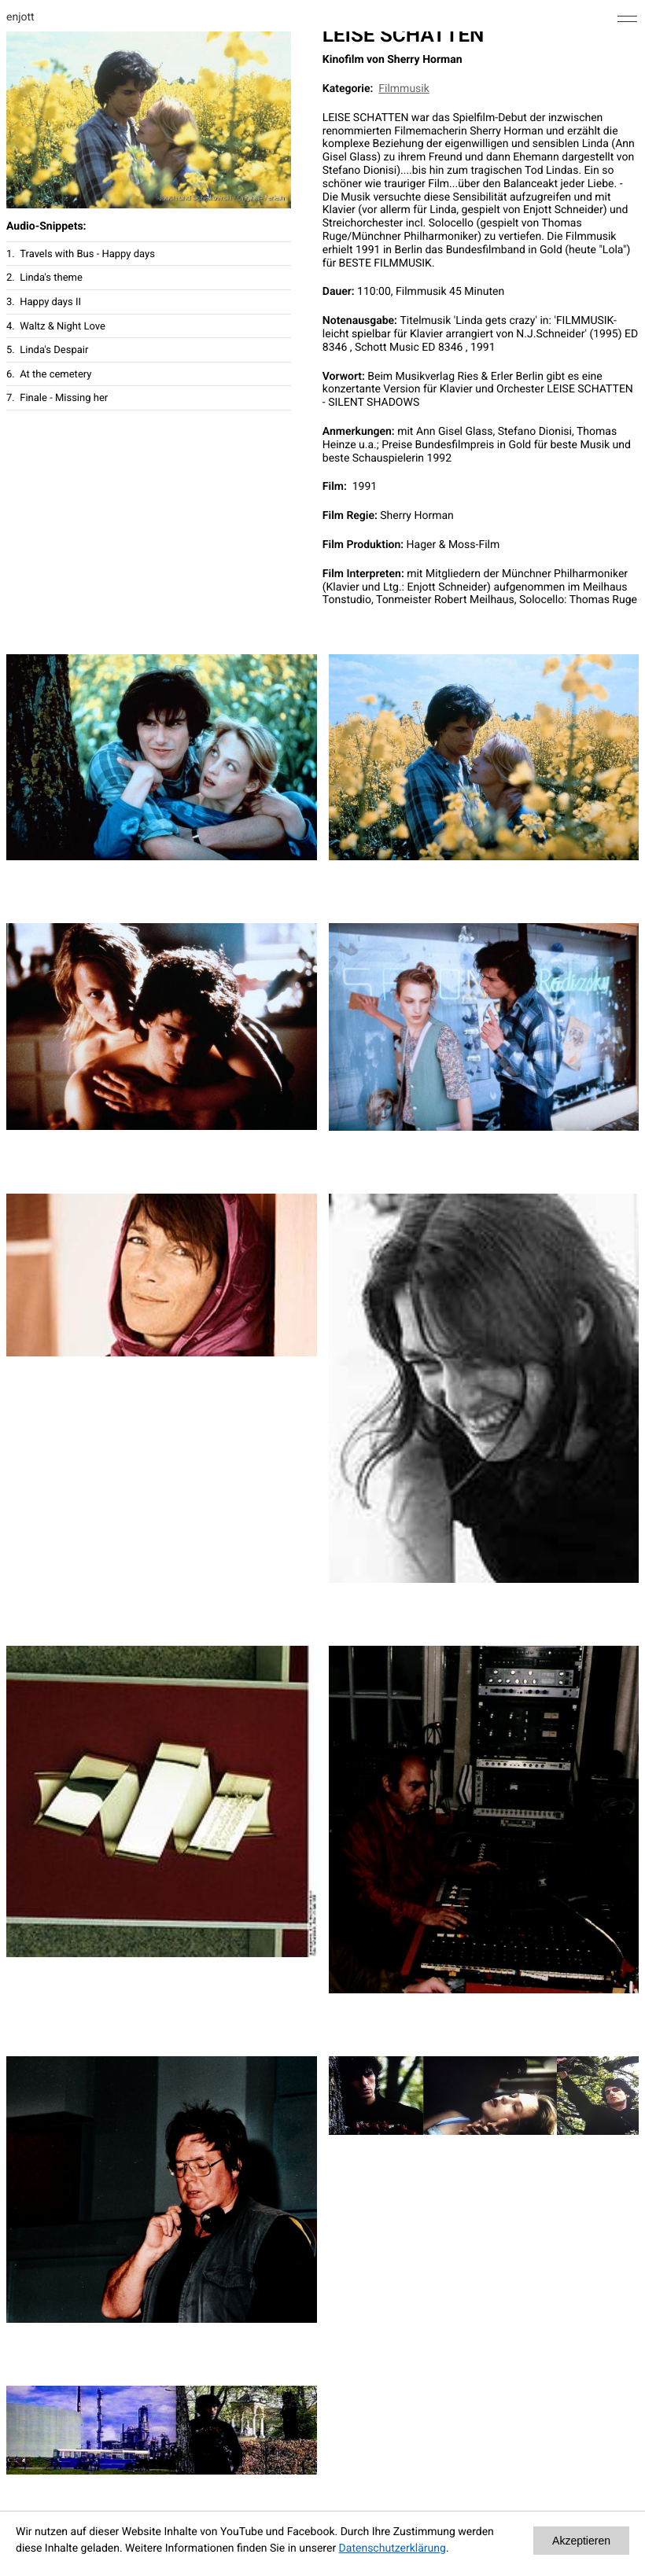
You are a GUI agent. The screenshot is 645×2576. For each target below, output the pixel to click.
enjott (20, 17)
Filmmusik (403, 89)
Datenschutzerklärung (392, 2548)
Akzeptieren (581, 2540)
